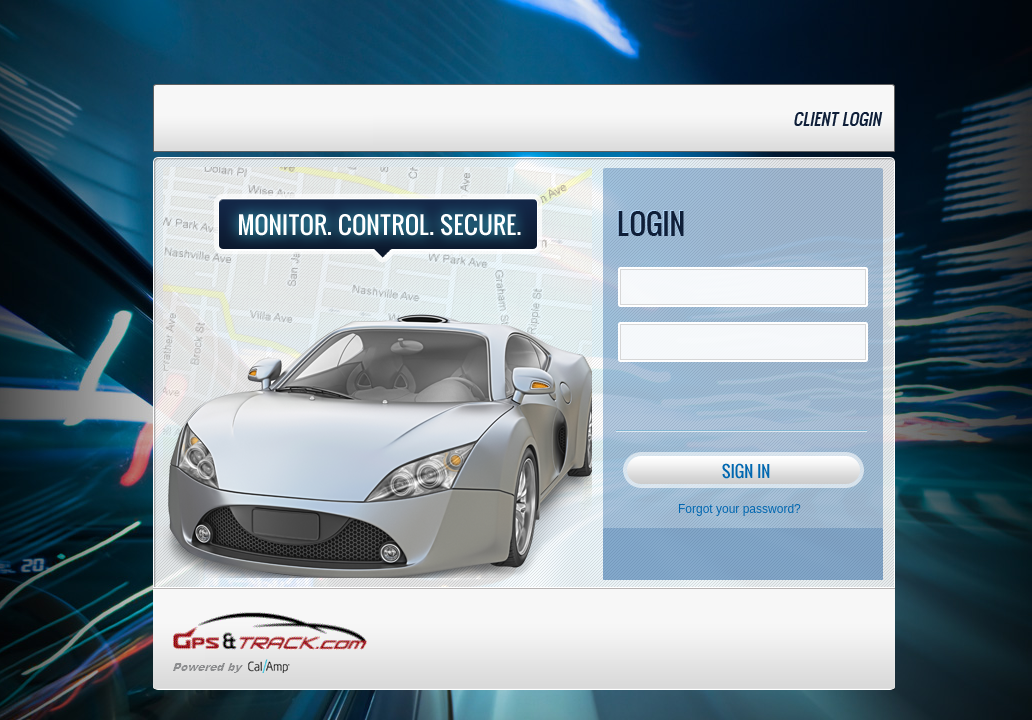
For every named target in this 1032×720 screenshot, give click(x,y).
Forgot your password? (739, 509)
